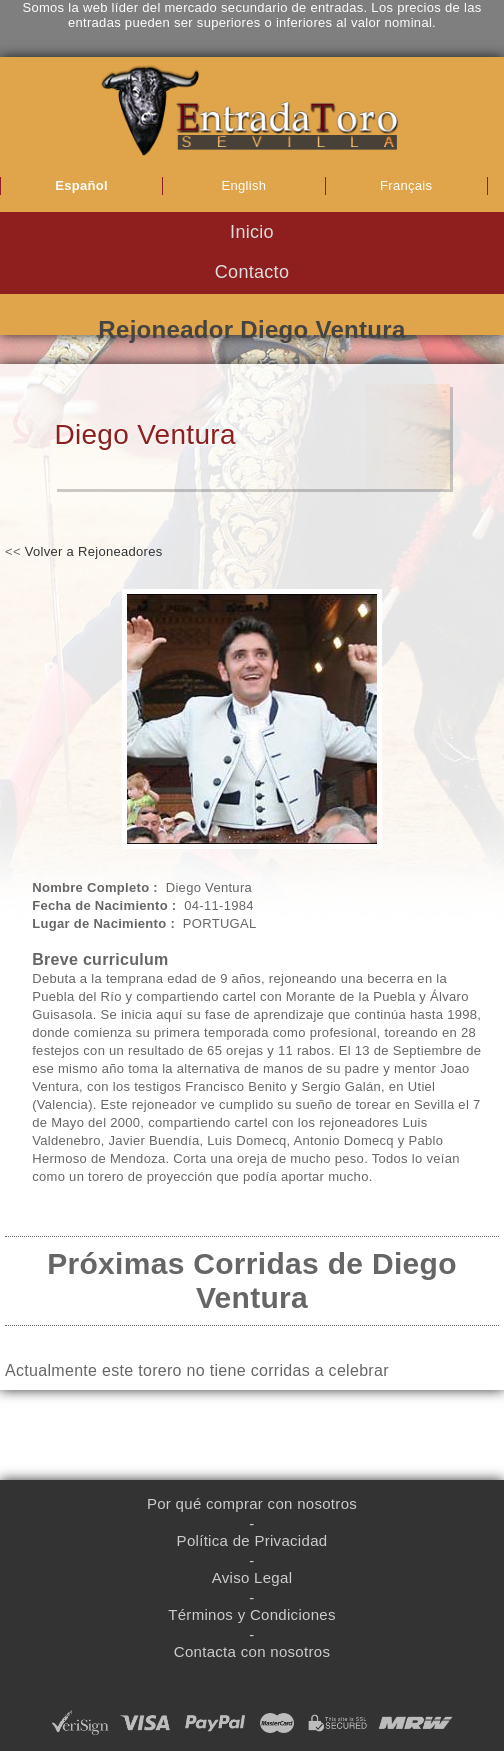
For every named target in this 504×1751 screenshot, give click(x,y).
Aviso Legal (252, 1577)
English (244, 185)
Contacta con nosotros (252, 1651)
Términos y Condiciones (252, 1614)
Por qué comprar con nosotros (252, 1503)
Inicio (252, 232)
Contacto (252, 272)
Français (406, 185)
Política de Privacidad (252, 1540)
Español (81, 185)
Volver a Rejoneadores (94, 551)
